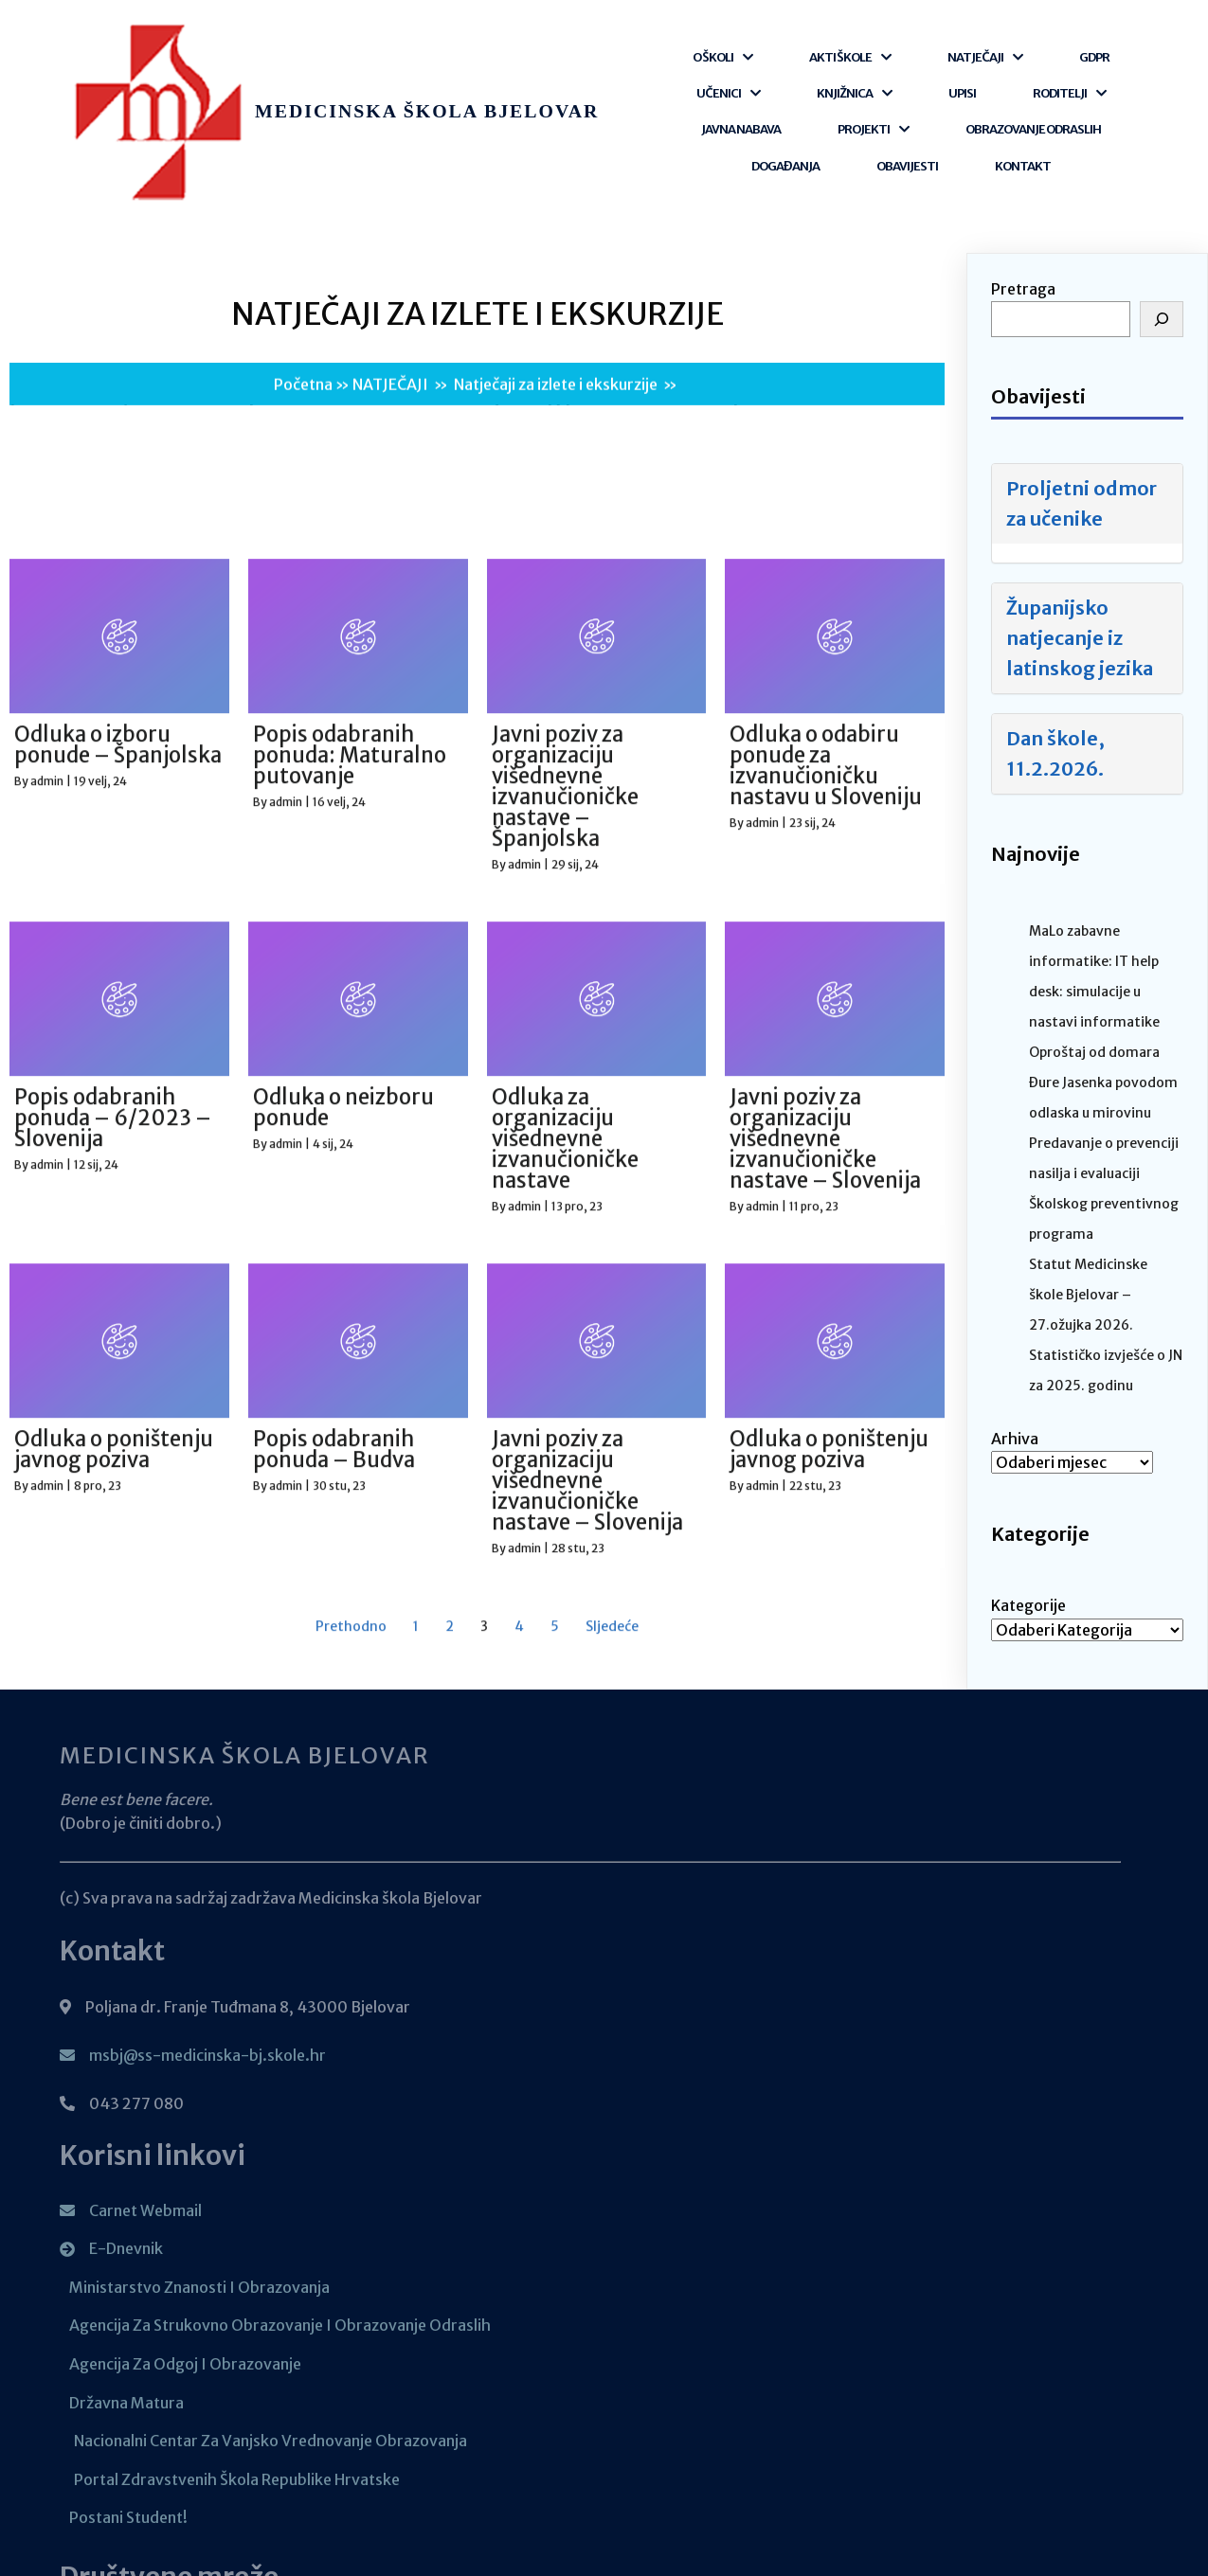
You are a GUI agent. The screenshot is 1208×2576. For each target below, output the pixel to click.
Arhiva (1014, 1342)
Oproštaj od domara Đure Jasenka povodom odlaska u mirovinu (1103, 986)
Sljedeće (612, 2461)
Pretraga (1023, 192)
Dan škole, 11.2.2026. (1055, 657)
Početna (303, 325)
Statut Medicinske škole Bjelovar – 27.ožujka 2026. (1088, 1198)
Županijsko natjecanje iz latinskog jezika (1079, 541)
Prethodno (351, 2461)
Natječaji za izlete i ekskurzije (556, 325)
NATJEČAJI (390, 325)
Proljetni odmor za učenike (1081, 407)
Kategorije (1028, 1508)
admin (46, 2322)
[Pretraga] (1161, 223)
